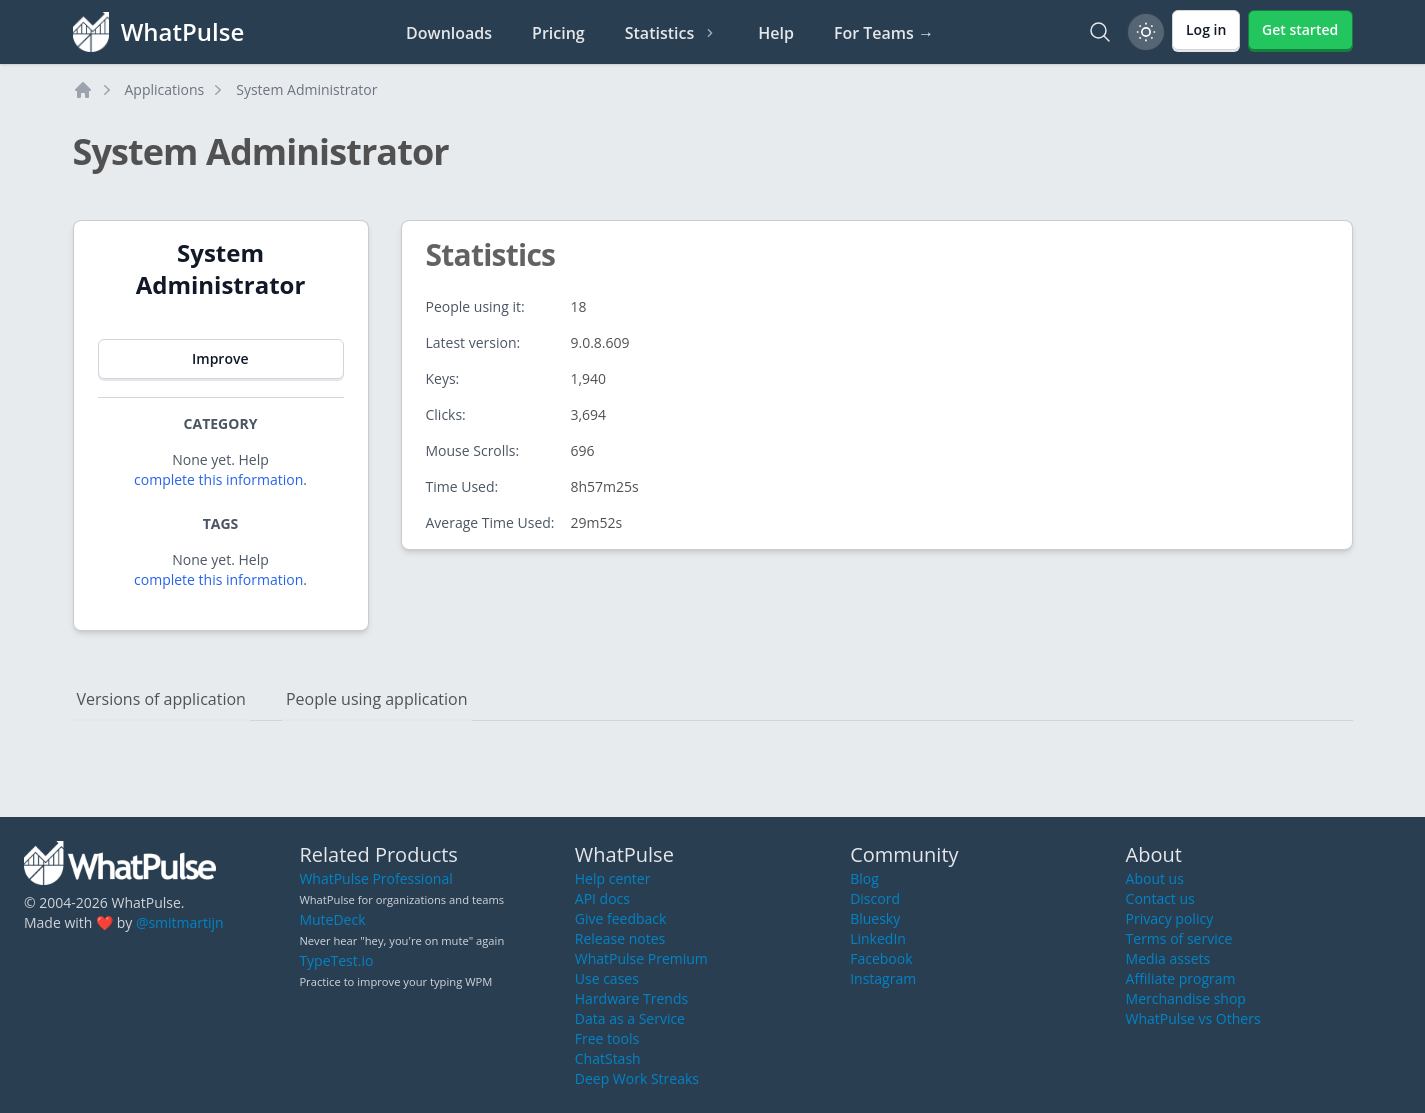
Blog (864, 878)
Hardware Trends (631, 998)
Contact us (1160, 898)
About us (1155, 878)
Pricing (558, 33)
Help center (613, 878)
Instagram (883, 978)
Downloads (449, 33)
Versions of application (161, 699)
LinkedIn (878, 938)
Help (776, 33)
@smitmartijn (180, 922)
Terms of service (1179, 938)
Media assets (1168, 958)
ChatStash (608, 1058)
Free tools (607, 1038)
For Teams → (884, 33)
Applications (165, 89)
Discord (875, 898)
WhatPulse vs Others (1193, 1018)
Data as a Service (630, 1018)
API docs (602, 898)
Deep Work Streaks (637, 1078)
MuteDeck (332, 919)
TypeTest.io (336, 960)
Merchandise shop (1186, 998)
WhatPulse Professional (375, 878)
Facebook (881, 958)
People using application (377, 699)
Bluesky (875, 918)
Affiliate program (1181, 978)
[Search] (1100, 32)
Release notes (620, 938)
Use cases (607, 978)
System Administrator (306, 89)
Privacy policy (1170, 918)
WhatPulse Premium (641, 958)
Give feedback (621, 918)
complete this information (218, 479)
